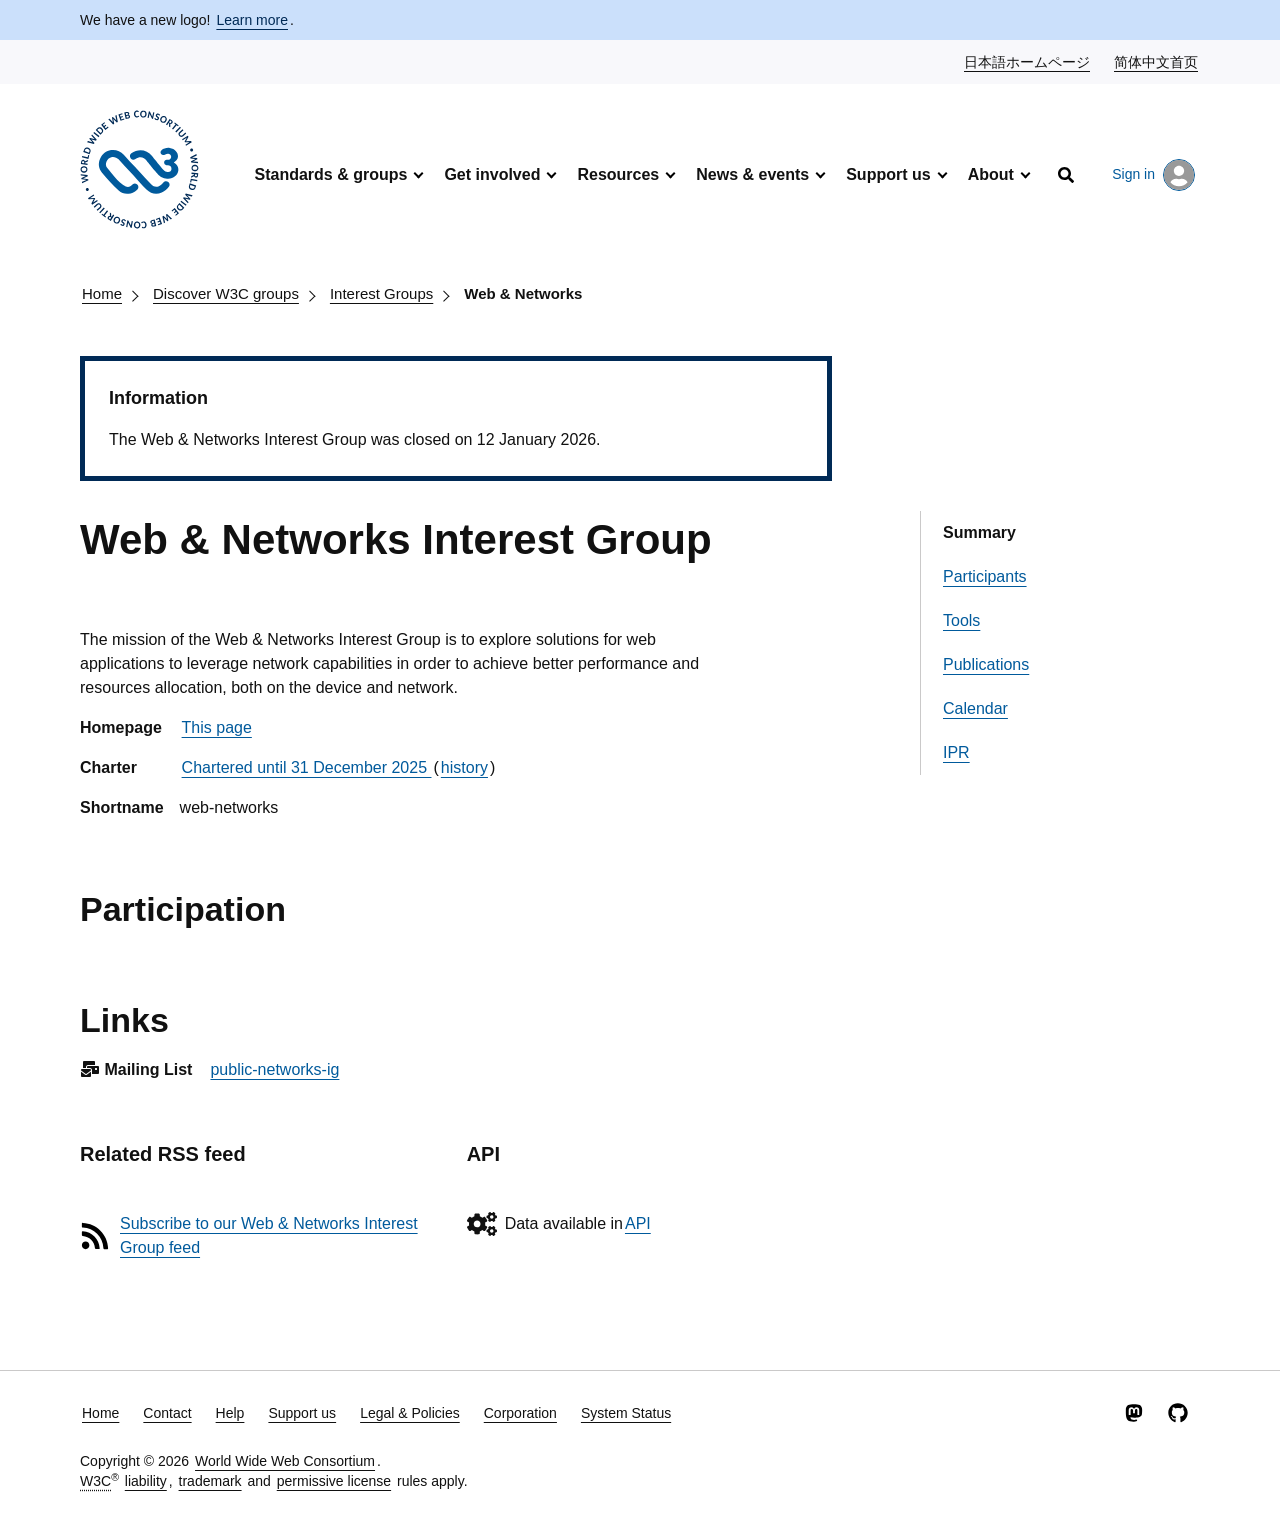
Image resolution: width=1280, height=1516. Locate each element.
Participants (985, 576)
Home (102, 293)
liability (146, 1481)
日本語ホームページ (1028, 61)
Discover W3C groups (226, 293)
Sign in (1153, 175)
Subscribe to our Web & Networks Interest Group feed (269, 1235)
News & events (752, 174)
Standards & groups (330, 174)
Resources (618, 174)
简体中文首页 (1157, 61)
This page (217, 727)
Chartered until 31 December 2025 (307, 767)
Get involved (492, 174)
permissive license (334, 1481)
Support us (888, 174)
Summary (979, 532)
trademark (210, 1481)
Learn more (252, 20)
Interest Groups (381, 293)
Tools (961, 620)
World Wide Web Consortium (285, 1461)
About (991, 174)
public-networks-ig (274, 1069)
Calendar (975, 708)
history (464, 767)
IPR (956, 752)
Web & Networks (523, 293)
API (638, 1223)
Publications (986, 664)
